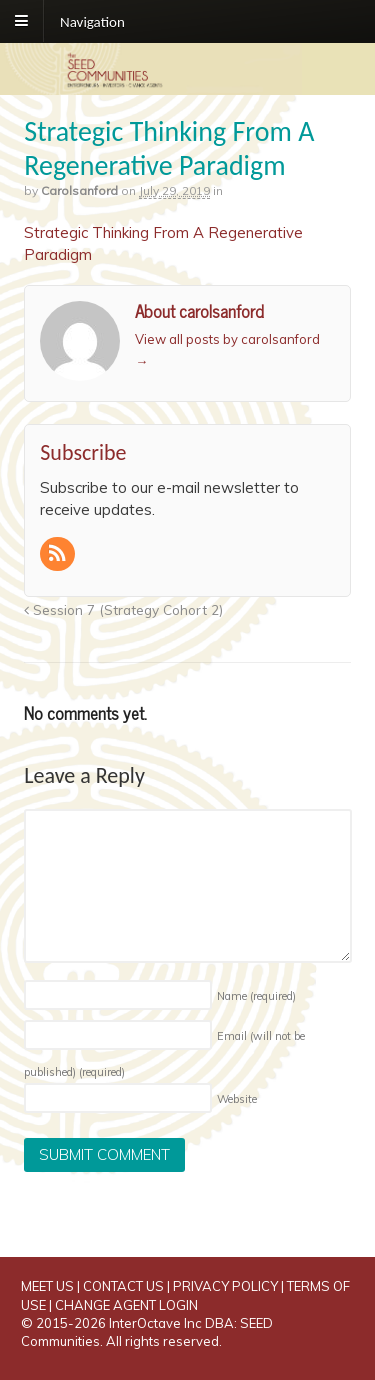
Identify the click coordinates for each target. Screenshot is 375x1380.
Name (256, 996)
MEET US (47, 1286)
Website (237, 1099)
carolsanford (79, 190)
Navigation (92, 21)
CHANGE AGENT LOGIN (126, 1305)
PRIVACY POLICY (225, 1286)
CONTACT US (123, 1286)
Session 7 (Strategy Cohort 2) (123, 609)
